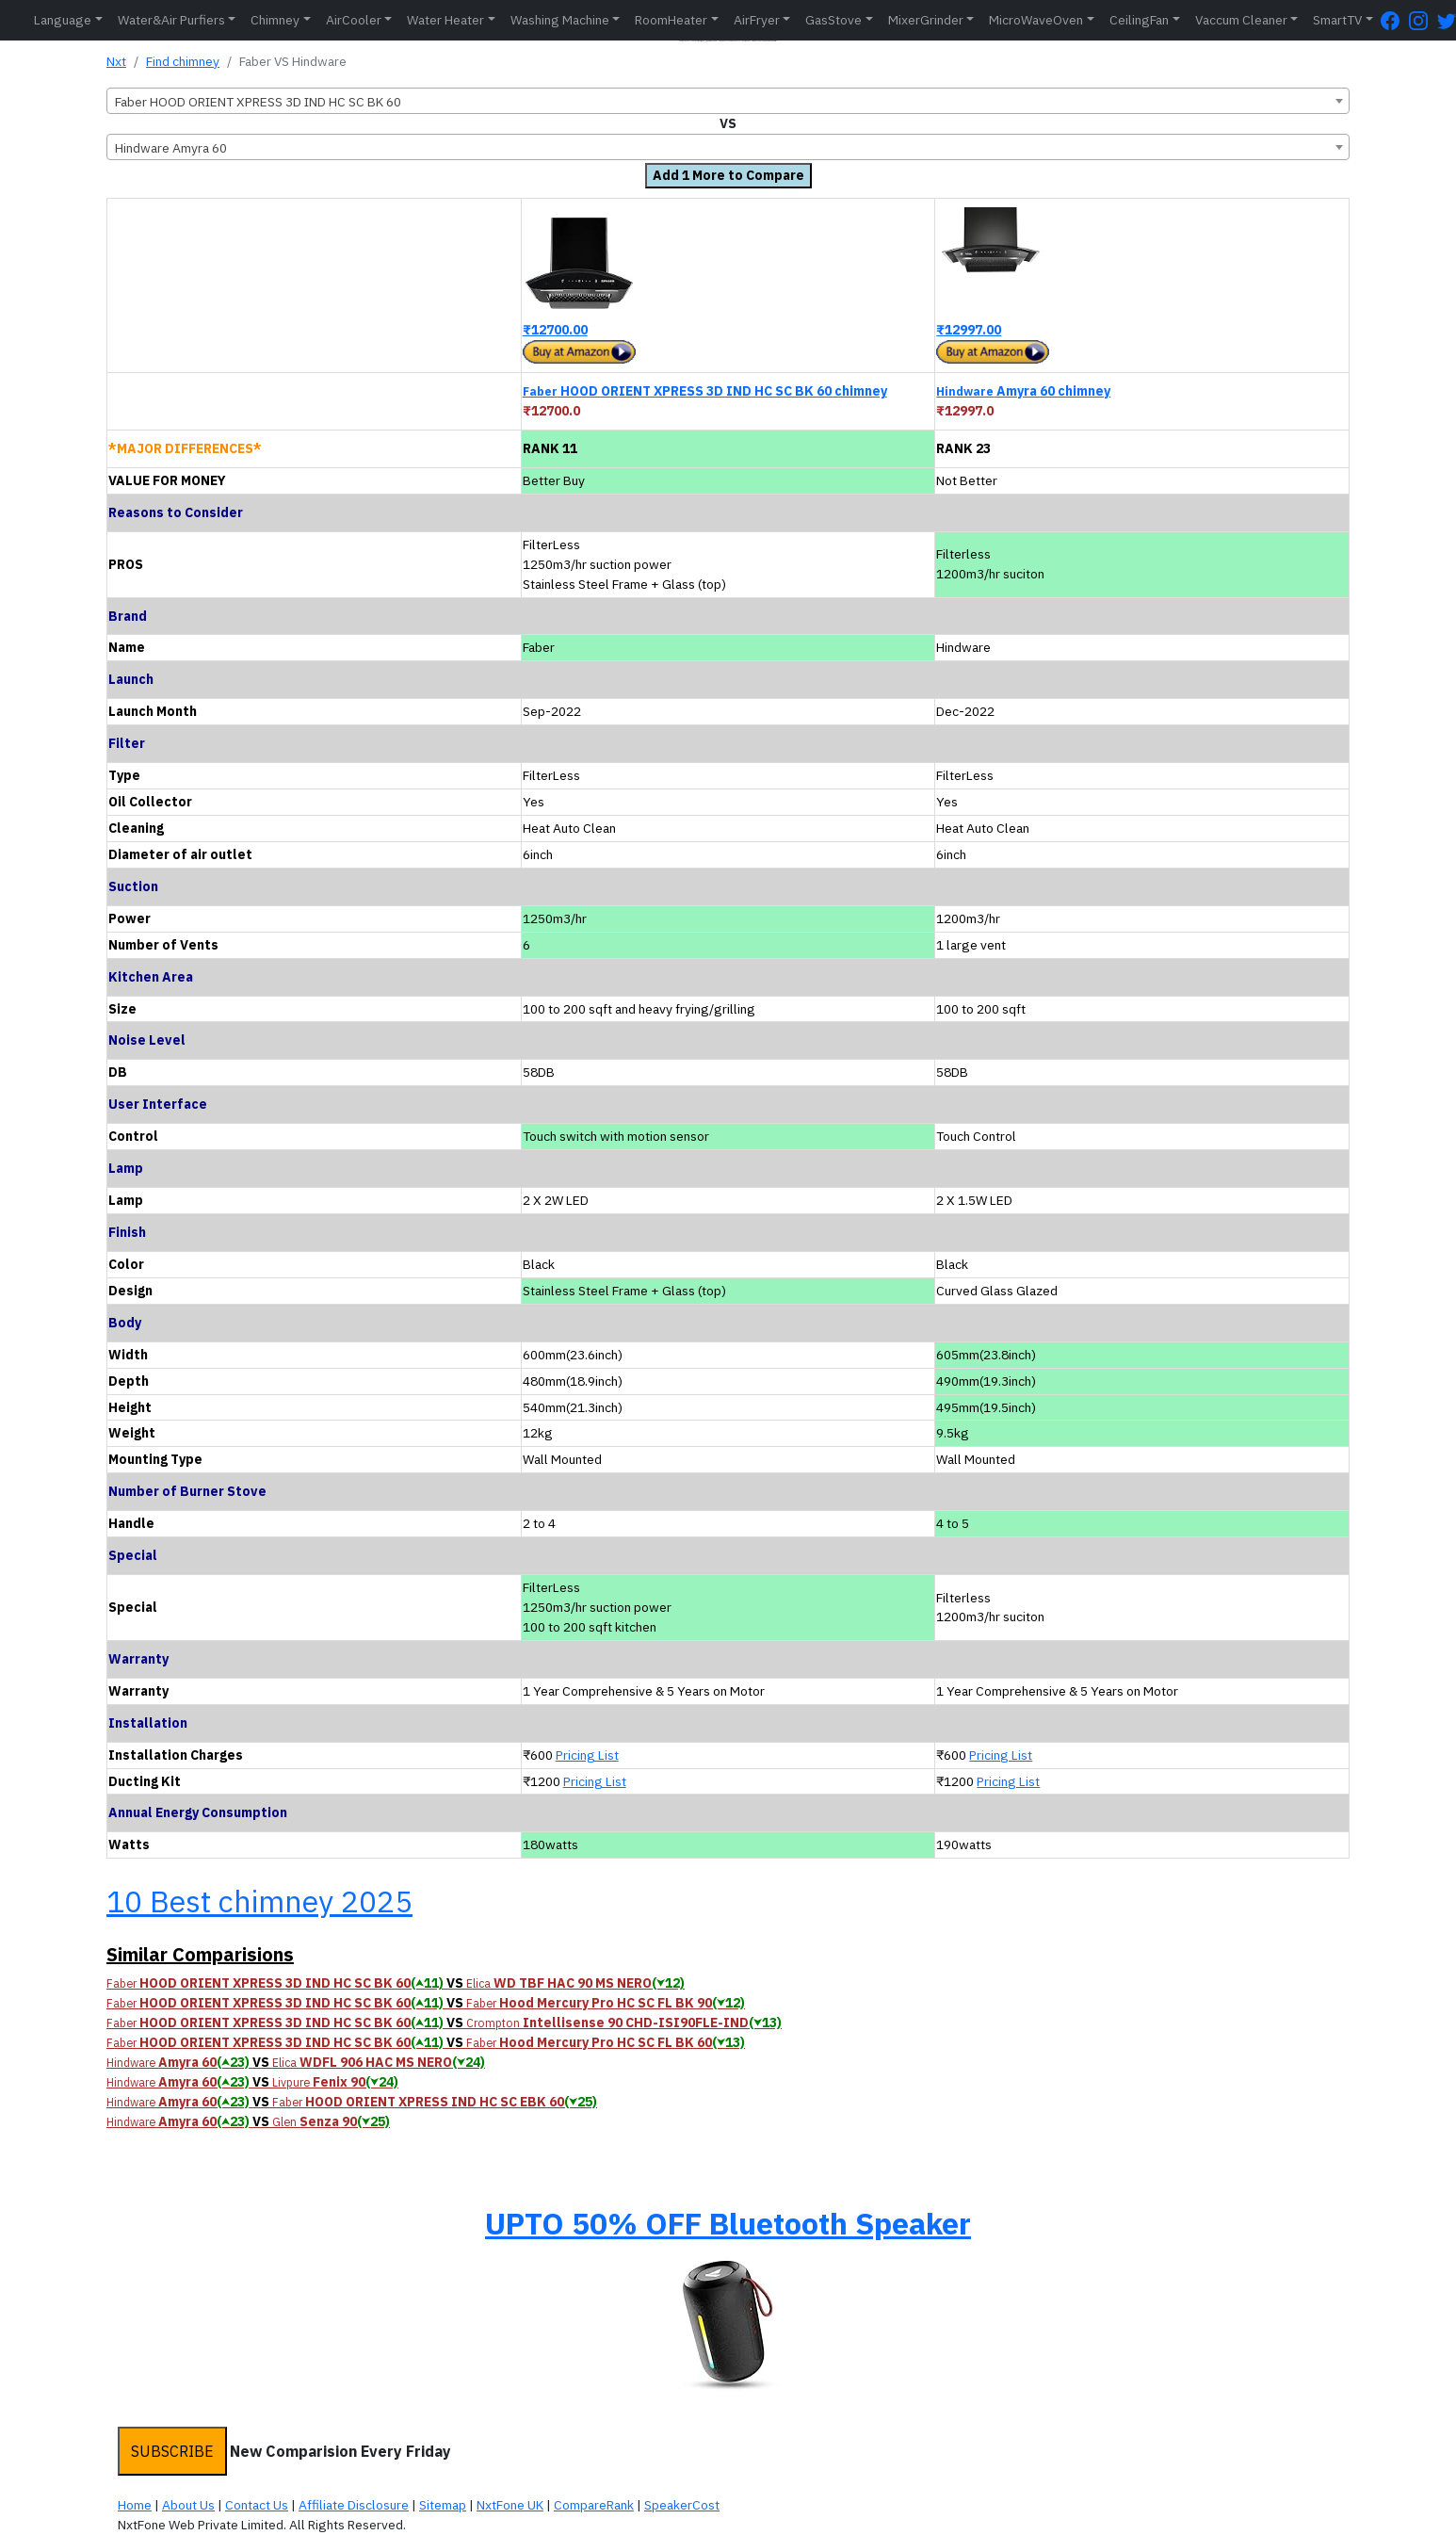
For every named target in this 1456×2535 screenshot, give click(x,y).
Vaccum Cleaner (1241, 19)
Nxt (116, 61)
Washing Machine (559, 19)
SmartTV (1337, 19)
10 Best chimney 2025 (259, 1901)
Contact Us (256, 2504)
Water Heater (445, 19)
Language (62, 19)
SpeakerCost (682, 2504)
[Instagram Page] (1423, 20)
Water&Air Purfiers (171, 19)
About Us (188, 2504)
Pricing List (587, 1755)
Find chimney (182, 61)
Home (135, 2504)
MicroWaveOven (1036, 19)
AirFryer (757, 19)
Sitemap (442, 2504)
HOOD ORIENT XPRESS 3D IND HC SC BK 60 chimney (705, 390)
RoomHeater (671, 19)
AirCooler (353, 19)
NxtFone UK (510, 2504)
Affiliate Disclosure (354, 2504)
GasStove (833, 19)
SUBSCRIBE (172, 2451)
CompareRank (594, 2504)
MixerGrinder (925, 19)
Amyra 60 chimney (1023, 390)
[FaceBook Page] (1395, 20)
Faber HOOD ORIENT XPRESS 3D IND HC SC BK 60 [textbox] (258, 101)
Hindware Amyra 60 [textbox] (171, 147)
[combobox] (728, 101)
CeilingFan (1139, 19)
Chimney (275, 19)
